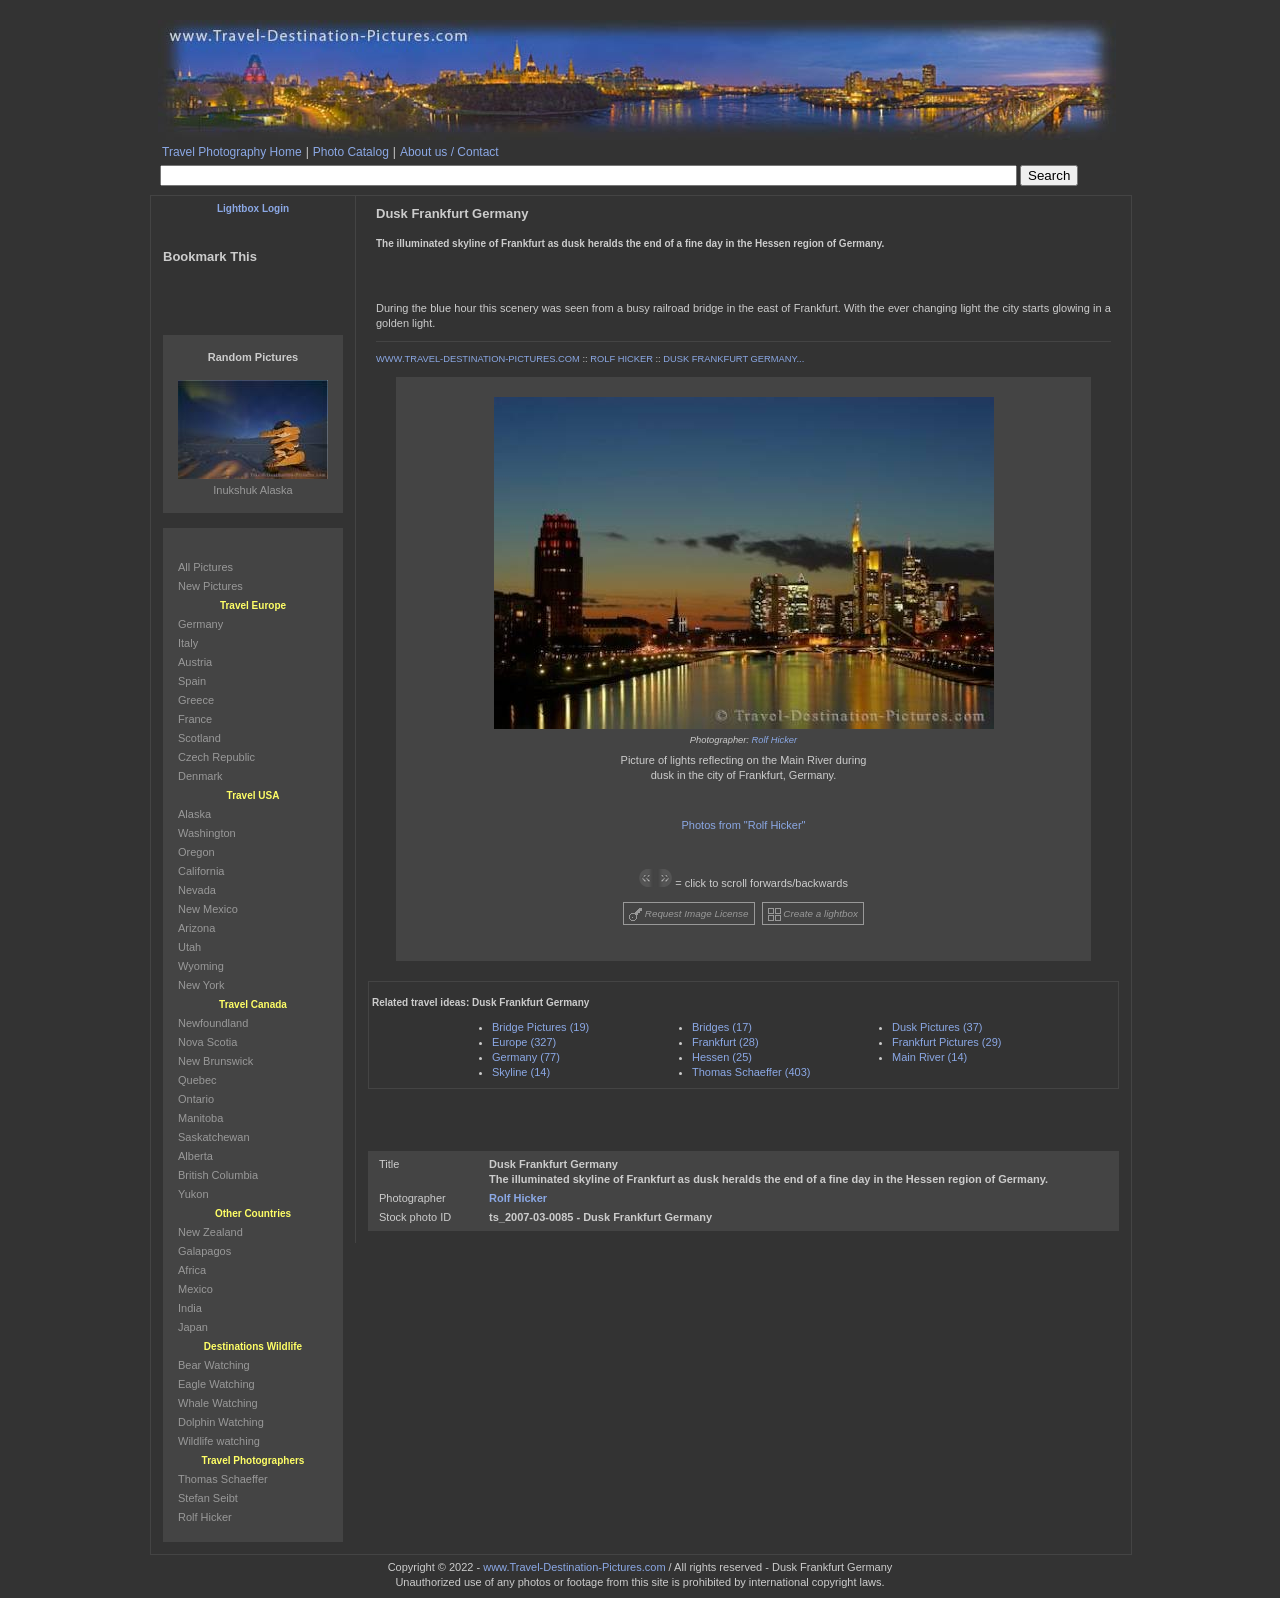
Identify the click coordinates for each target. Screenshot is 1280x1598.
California (201, 871)
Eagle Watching (216, 1384)
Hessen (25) (722, 1057)
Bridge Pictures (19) (540, 1027)
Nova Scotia (207, 1042)
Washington (207, 833)
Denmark (200, 776)
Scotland (199, 738)
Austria (195, 662)
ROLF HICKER (621, 359)
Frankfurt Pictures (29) (946, 1042)
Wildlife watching (219, 1441)
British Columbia (218, 1175)
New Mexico (208, 909)
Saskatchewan (214, 1137)
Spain (192, 681)
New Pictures (210, 586)
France (195, 719)
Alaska (194, 814)
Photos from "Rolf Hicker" (744, 825)
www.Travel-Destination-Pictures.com (574, 1567)
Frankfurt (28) (725, 1042)
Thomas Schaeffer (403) (751, 1072)
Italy (188, 643)
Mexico (195, 1289)
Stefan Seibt (208, 1498)
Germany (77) (526, 1057)
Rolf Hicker (775, 740)
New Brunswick (215, 1061)
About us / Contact (449, 152)
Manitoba (200, 1118)
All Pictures (205, 567)
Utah (189, 947)
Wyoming (201, 966)
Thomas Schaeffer (223, 1479)
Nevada (197, 890)
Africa (192, 1270)
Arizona (196, 928)
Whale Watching (218, 1403)
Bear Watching (214, 1365)
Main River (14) (929, 1057)
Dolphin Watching (221, 1422)
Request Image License (689, 914)
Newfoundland (213, 1023)
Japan (193, 1327)
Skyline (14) (521, 1072)
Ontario (196, 1099)
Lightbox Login (253, 208)
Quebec (197, 1080)
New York (201, 985)
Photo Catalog (351, 152)
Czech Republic (216, 757)
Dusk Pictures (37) (937, 1027)
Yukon (193, 1194)
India (190, 1308)
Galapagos (204, 1251)
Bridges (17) (722, 1027)
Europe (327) (524, 1042)
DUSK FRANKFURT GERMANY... (733, 359)
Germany (200, 624)
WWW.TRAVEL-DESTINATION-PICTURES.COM (478, 359)
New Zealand (210, 1232)
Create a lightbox (813, 914)
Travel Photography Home (232, 152)
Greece (196, 700)
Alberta (195, 1156)
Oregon (196, 852)
